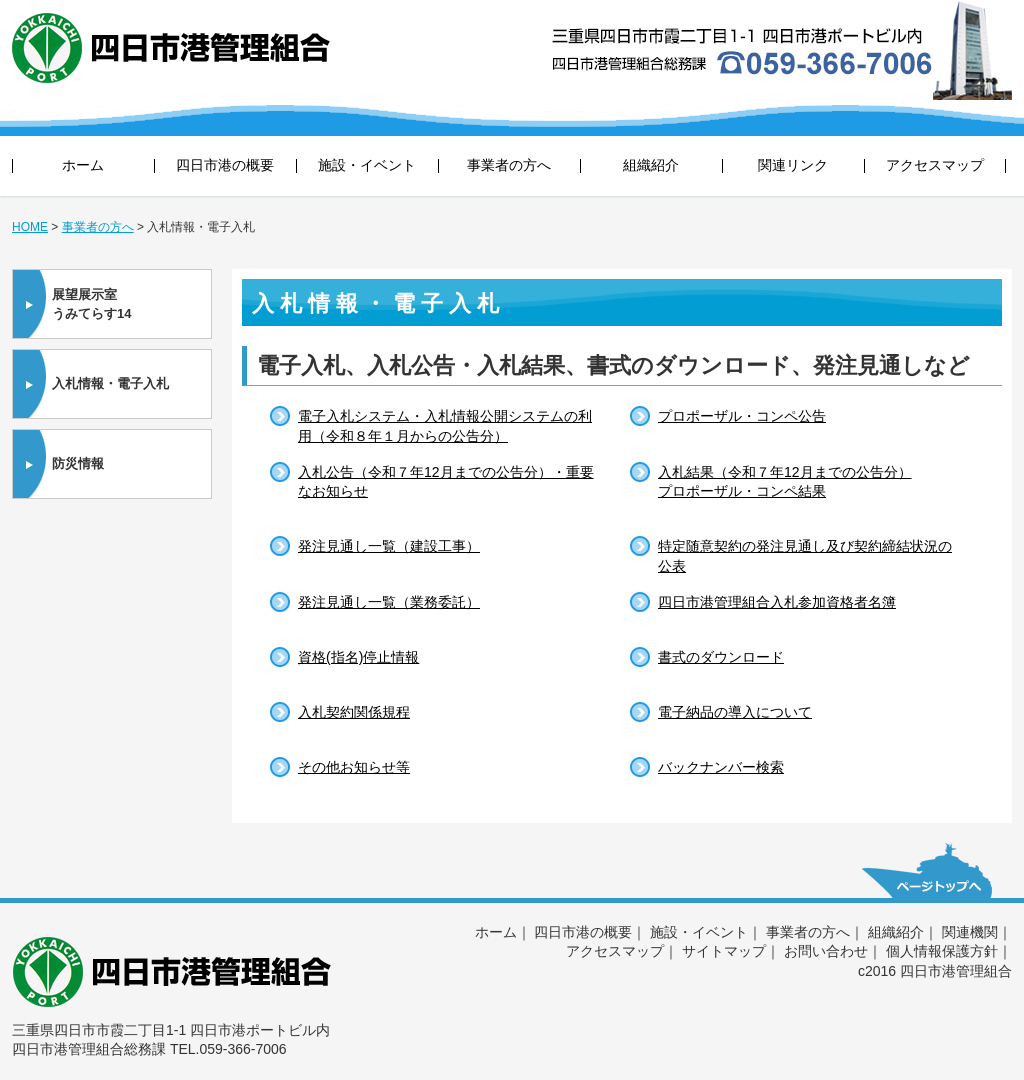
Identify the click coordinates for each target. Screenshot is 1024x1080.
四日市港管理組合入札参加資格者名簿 (777, 602)
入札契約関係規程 (354, 712)
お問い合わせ (826, 951)
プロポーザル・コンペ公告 (742, 416)
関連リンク (793, 165)
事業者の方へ (509, 165)
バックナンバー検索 (721, 767)
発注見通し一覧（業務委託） (389, 602)
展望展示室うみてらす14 (91, 304)
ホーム (83, 165)
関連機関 (970, 932)
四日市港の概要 (225, 165)
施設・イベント (367, 165)
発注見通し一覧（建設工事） (389, 546)
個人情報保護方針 (942, 951)
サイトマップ (724, 951)
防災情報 (78, 463)
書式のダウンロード (721, 657)
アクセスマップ (935, 165)
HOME (30, 227)
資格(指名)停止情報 (358, 657)
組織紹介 (651, 165)
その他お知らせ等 (354, 767)
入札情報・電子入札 (110, 383)
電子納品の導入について (735, 712)
